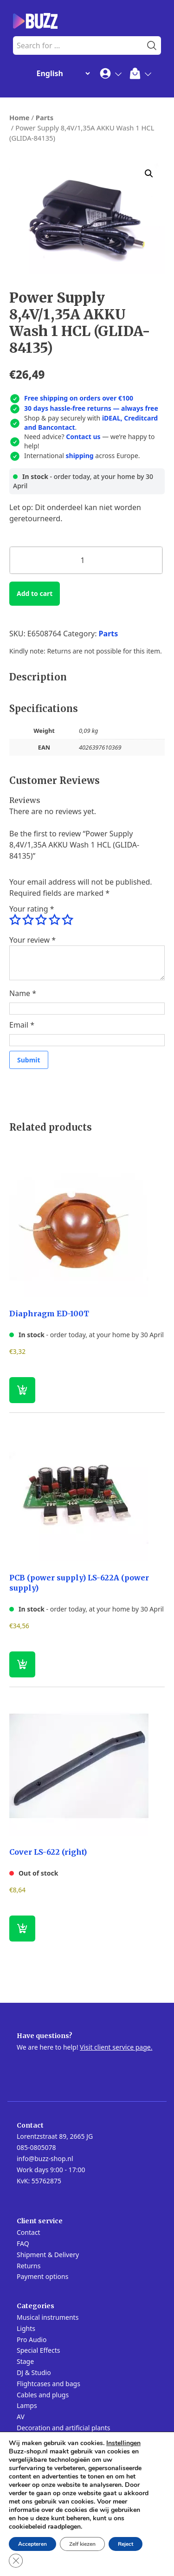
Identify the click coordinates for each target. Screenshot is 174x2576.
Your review (32, 940)
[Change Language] (61, 73)
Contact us (83, 436)
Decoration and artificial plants (63, 2427)
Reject (125, 2544)
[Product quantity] (86, 560)
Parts (44, 117)
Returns (28, 2265)
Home (19, 117)
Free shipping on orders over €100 (78, 398)
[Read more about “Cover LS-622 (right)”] (22, 1929)
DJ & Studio (34, 2372)
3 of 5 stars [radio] (40, 920)
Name (22, 993)
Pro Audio (31, 2339)
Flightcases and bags (48, 2383)
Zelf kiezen (82, 2544)
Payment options (42, 2276)
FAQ (23, 2243)
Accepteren (32, 2544)
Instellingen (123, 2443)
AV (21, 2416)
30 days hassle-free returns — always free (91, 408)
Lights (26, 2328)
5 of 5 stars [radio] (67, 920)
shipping (80, 455)
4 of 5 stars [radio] (54, 920)
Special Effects (38, 2350)
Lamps (27, 2405)
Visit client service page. (116, 2047)
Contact (28, 2232)
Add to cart (34, 593)
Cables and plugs (43, 2394)
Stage (25, 2361)
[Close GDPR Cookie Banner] (16, 2561)
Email (21, 1025)
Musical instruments (47, 2317)
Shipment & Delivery (48, 2254)
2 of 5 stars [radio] (27, 920)
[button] (149, 173)
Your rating (31, 909)
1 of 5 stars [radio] (14, 920)
